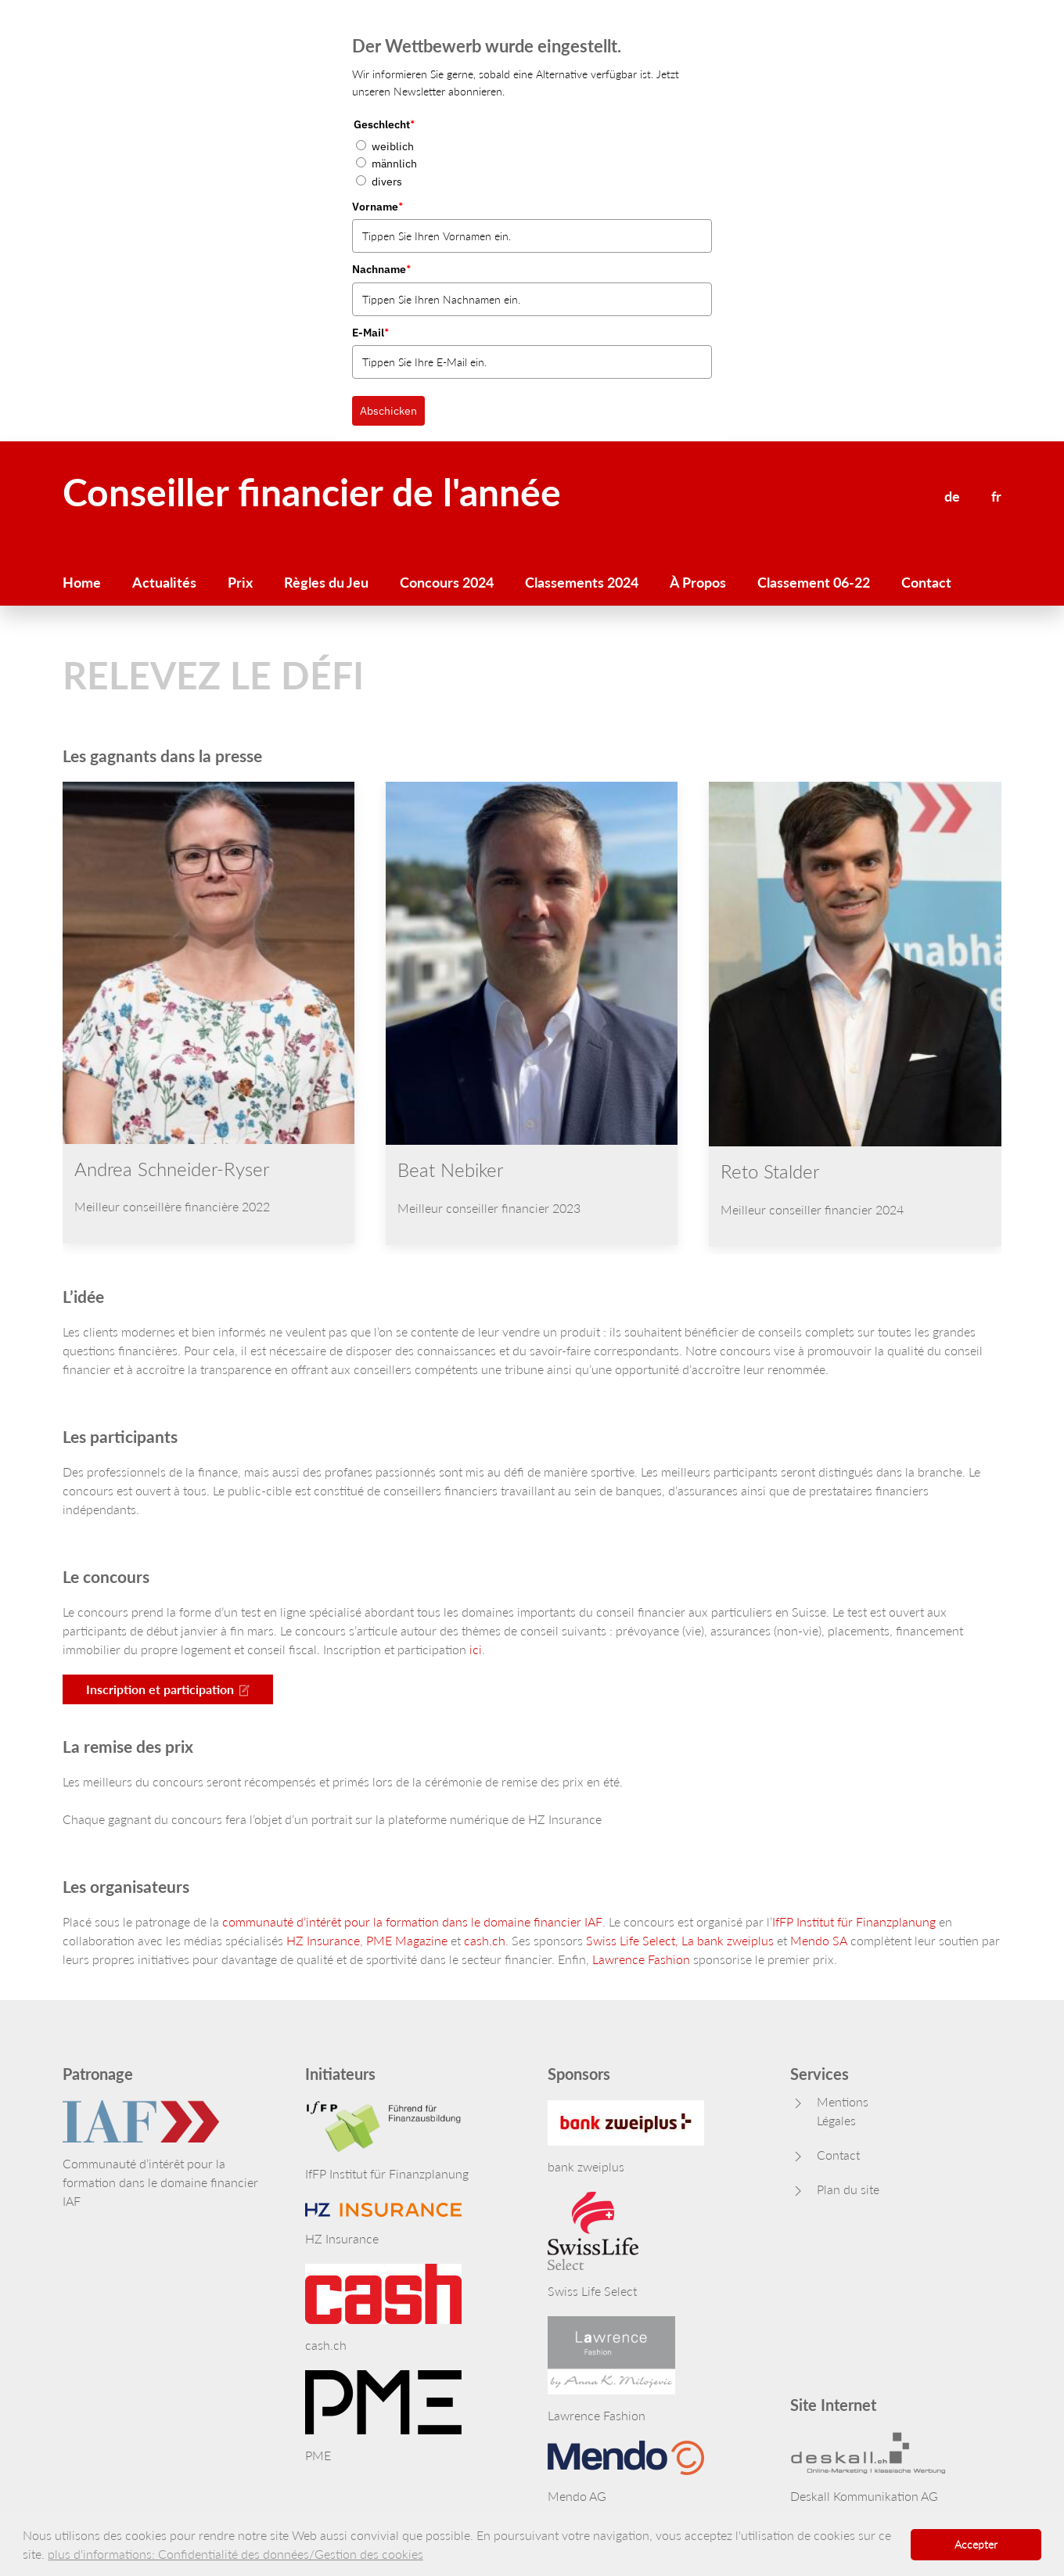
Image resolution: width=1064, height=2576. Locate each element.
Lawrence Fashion (641, 1959)
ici (475, 1649)
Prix (240, 582)
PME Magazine (407, 1940)
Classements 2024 (581, 582)
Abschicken (388, 411)
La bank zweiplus (727, 1940)
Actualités (164, 582)
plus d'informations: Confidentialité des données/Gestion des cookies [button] (235, 2553)
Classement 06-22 (813, 582)
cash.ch (484, 1940)
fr (996, 496)
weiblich (393, 146)
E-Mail (370, 333)
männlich (394, 164)
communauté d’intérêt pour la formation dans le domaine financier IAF (412, 1921)
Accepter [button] (976, 2544)
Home (82, 582)
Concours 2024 (447, 582)
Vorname (377, 207)
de (952, 496)
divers (387, 181)
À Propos (698, 582)
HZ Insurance (323, 1940)
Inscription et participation (168, 1689)
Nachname (381, 269)
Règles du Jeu (326, 582)
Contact (926, 582)
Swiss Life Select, (632, 1940)
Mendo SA (818, 1940)
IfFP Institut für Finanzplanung (854, 1921)
